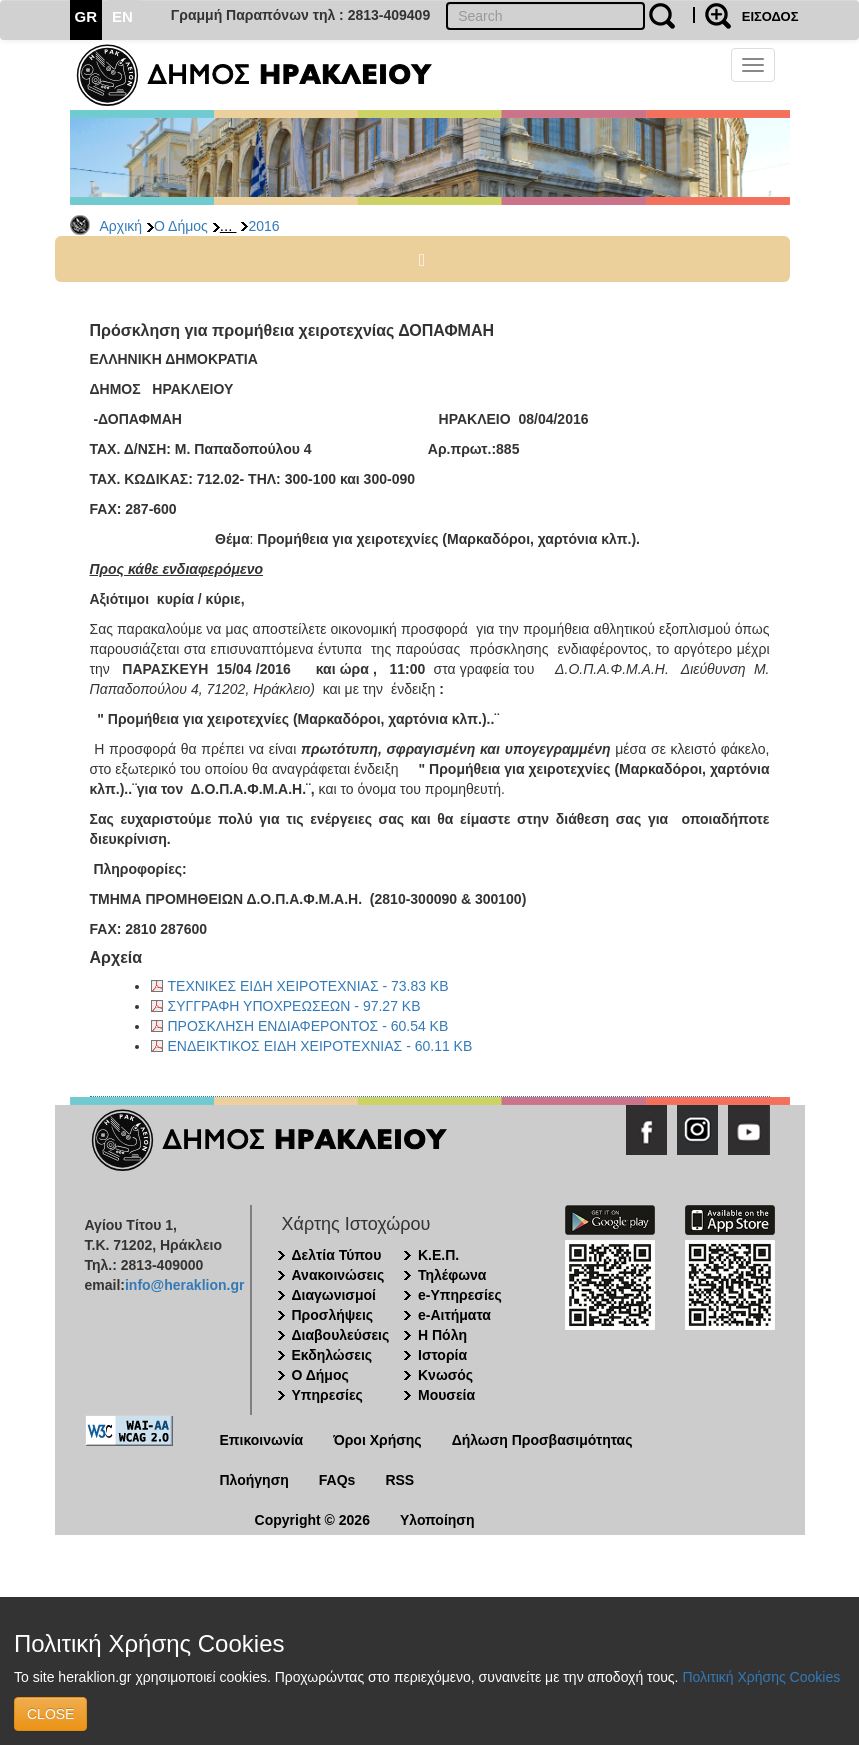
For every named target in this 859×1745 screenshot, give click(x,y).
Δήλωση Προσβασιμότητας (542, 1440)
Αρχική (121, 226)
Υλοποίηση (437, 1520)
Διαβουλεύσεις (341, 1335)
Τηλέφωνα (452, 1275)
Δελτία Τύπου (337, 1255)
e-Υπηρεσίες (460, 1295)
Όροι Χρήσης (377, 1440)
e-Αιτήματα (454, 1315)
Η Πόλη (442, 1335)
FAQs (337, 1480)
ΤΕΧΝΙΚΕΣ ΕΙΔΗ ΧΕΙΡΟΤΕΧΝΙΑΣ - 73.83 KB (308, 986)
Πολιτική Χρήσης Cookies (761, 1677)
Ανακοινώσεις (338, 1275)
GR (86, 16)
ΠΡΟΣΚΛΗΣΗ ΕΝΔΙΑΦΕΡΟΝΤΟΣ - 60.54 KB (308, 1026)
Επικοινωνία (262, 1440)
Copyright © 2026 (312, 1520)
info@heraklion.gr (184, 1285)
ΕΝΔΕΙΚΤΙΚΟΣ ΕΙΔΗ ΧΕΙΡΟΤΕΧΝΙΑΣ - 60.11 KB (320, 1046)
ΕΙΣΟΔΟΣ (770, 16)
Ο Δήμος (181, 226)
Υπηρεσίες (327, 1395)
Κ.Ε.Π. (438, 1255)
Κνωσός (445, 1375)
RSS (399, 1480)
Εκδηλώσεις (332, 1355)
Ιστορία (442, 1355)
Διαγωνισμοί (334, 1295)
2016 (263, 226)
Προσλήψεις (333, 1315)
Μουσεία (446, 1395)
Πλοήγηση (254, 1480)
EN (122, 16)
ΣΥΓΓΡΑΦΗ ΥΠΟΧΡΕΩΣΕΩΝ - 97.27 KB (294, 1006)
